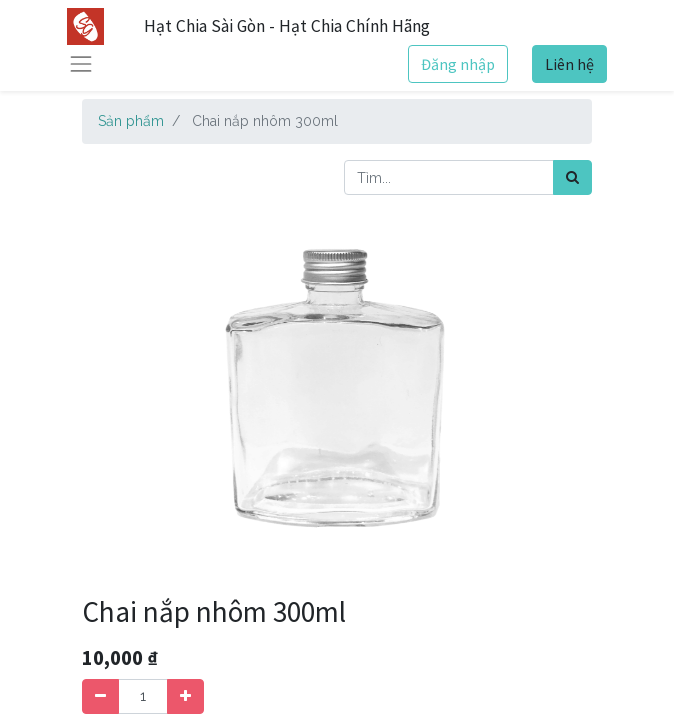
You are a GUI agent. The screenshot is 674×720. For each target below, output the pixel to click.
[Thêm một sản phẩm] (185, 696)
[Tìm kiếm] (572, 177)
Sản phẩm (131, 121)
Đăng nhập (458, 64)
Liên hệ (569, 64)
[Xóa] (100, 696)
